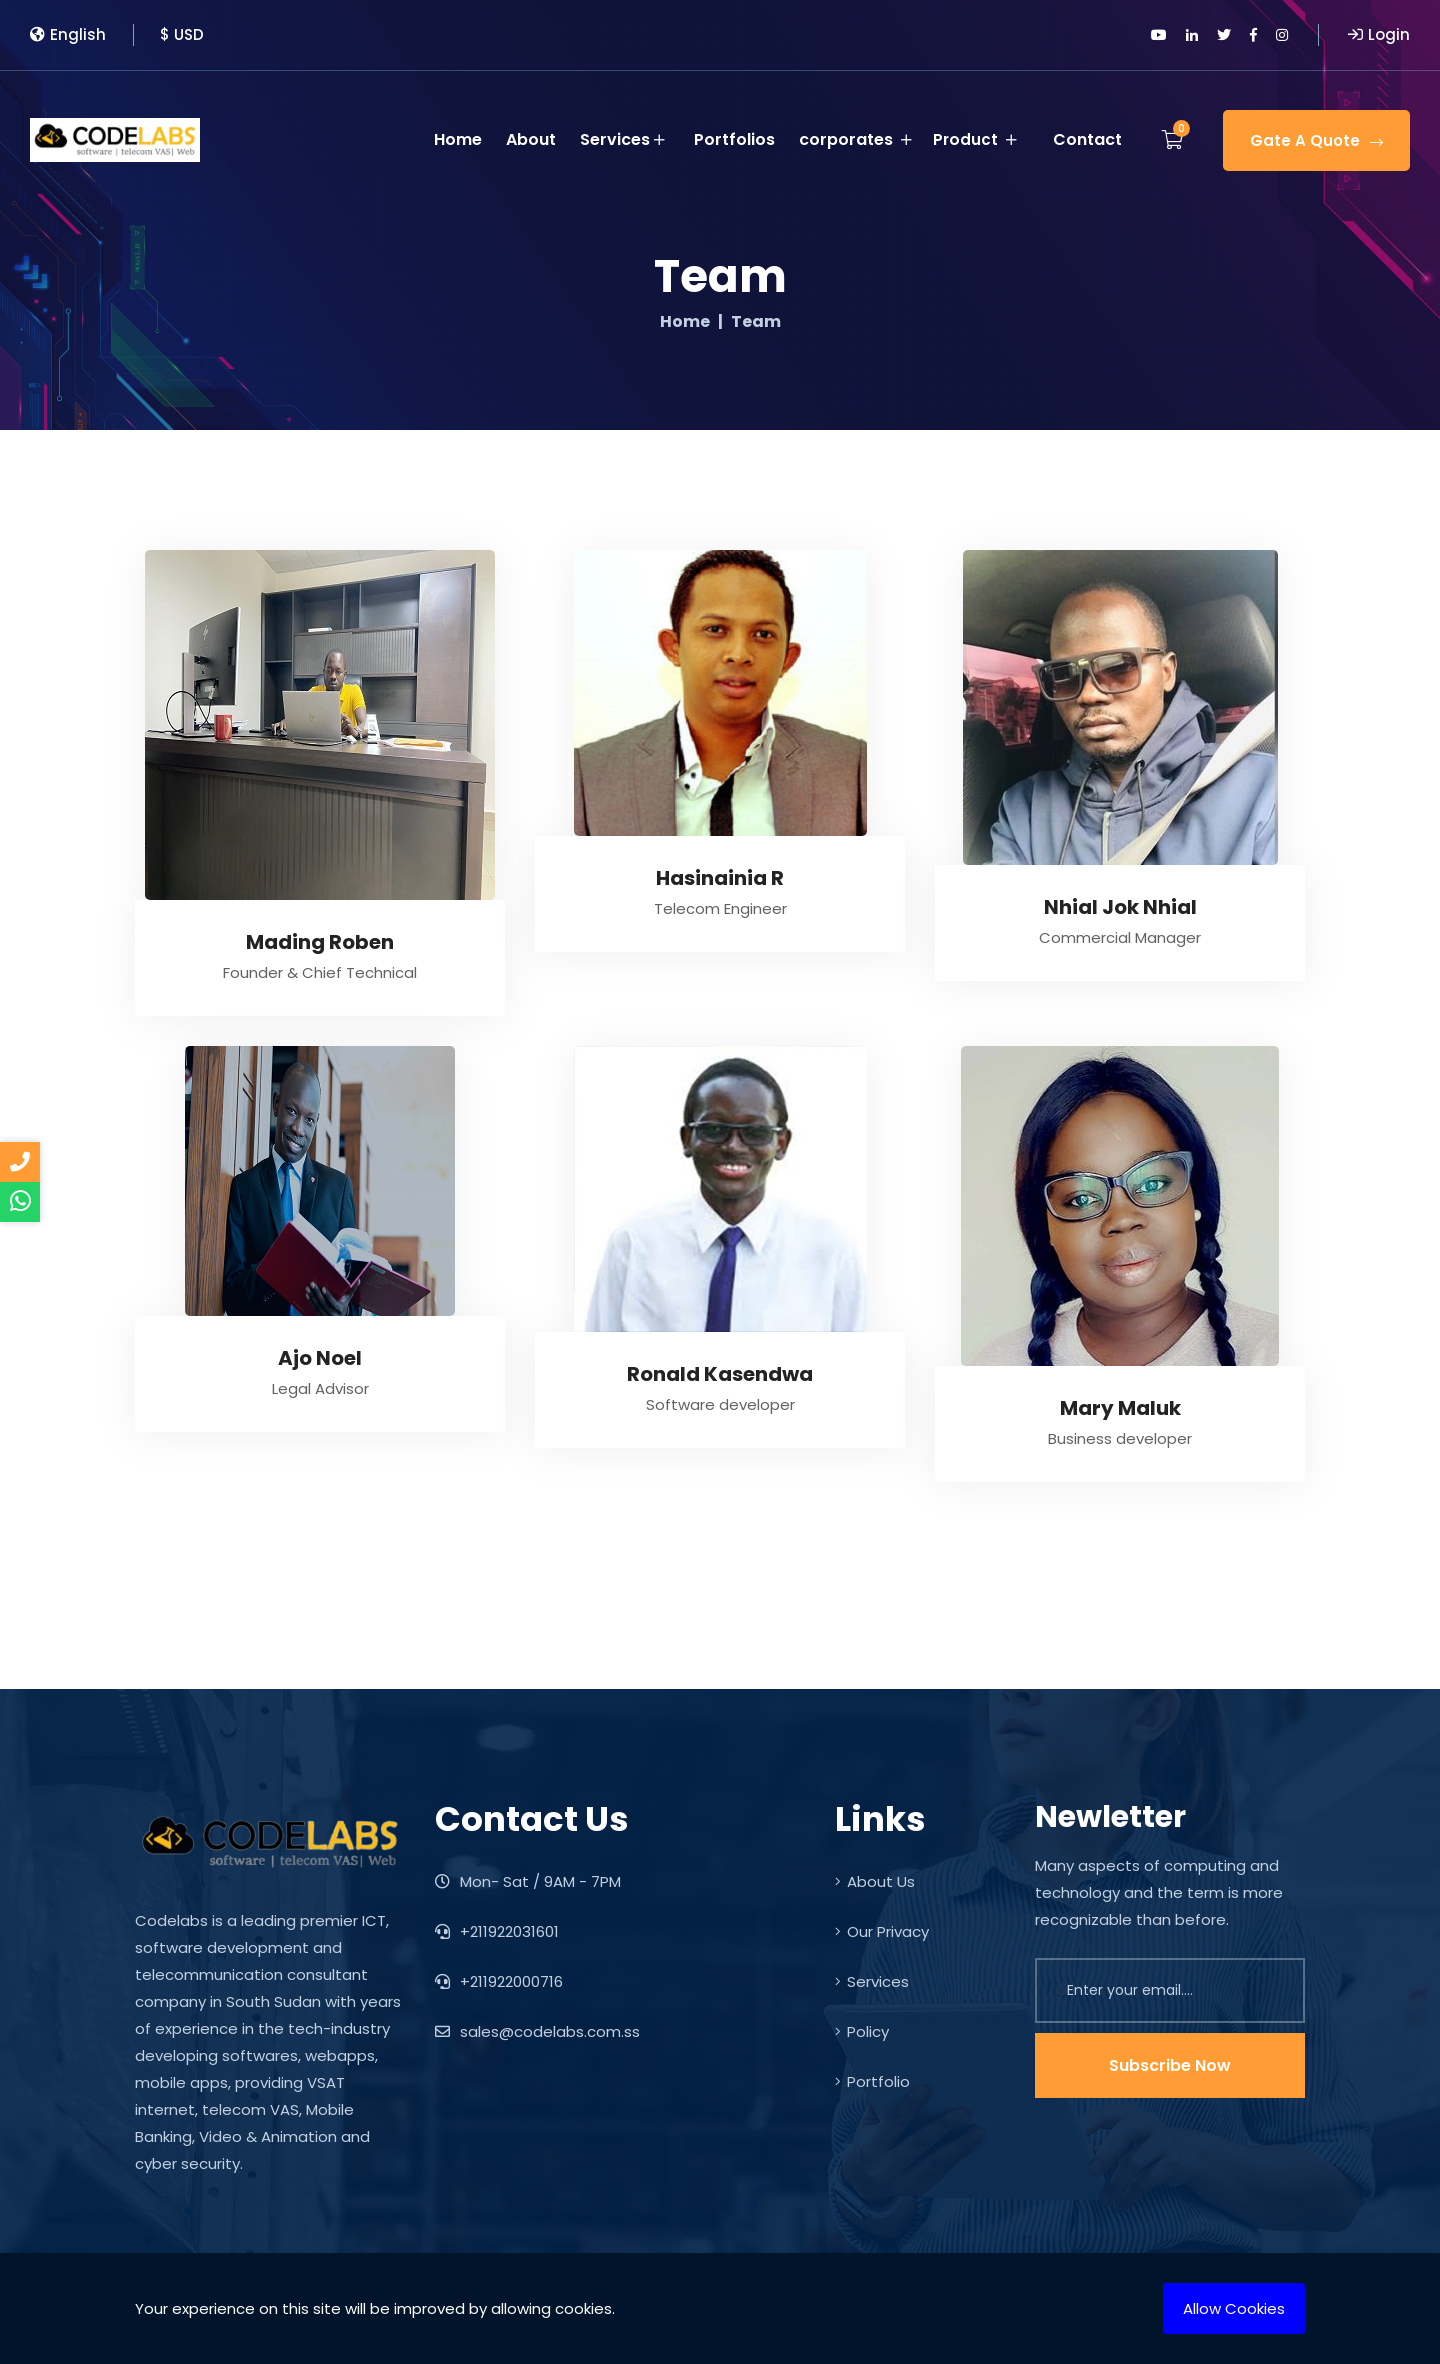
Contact (1087, 135)
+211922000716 (499, 1981)
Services (625, 136)
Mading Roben (320, 942)
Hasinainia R (720, 878)
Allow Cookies (1234, 2308)
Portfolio (872, 2081)
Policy (862, 2031)
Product (986, 136)
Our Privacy (882, 1931)
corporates (858, 136)
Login (1379, 34)
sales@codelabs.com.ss (537, 2031)
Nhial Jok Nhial (1120, 907)
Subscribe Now (1170, 2065)
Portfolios (737, 135)
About (534, 135)
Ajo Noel (320, 1358)
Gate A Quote (1316, 136)
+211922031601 (497, 1931)
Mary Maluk (1120, 1408)
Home (461, 135)
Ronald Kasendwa (720, 1374)
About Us (875, 1881)
